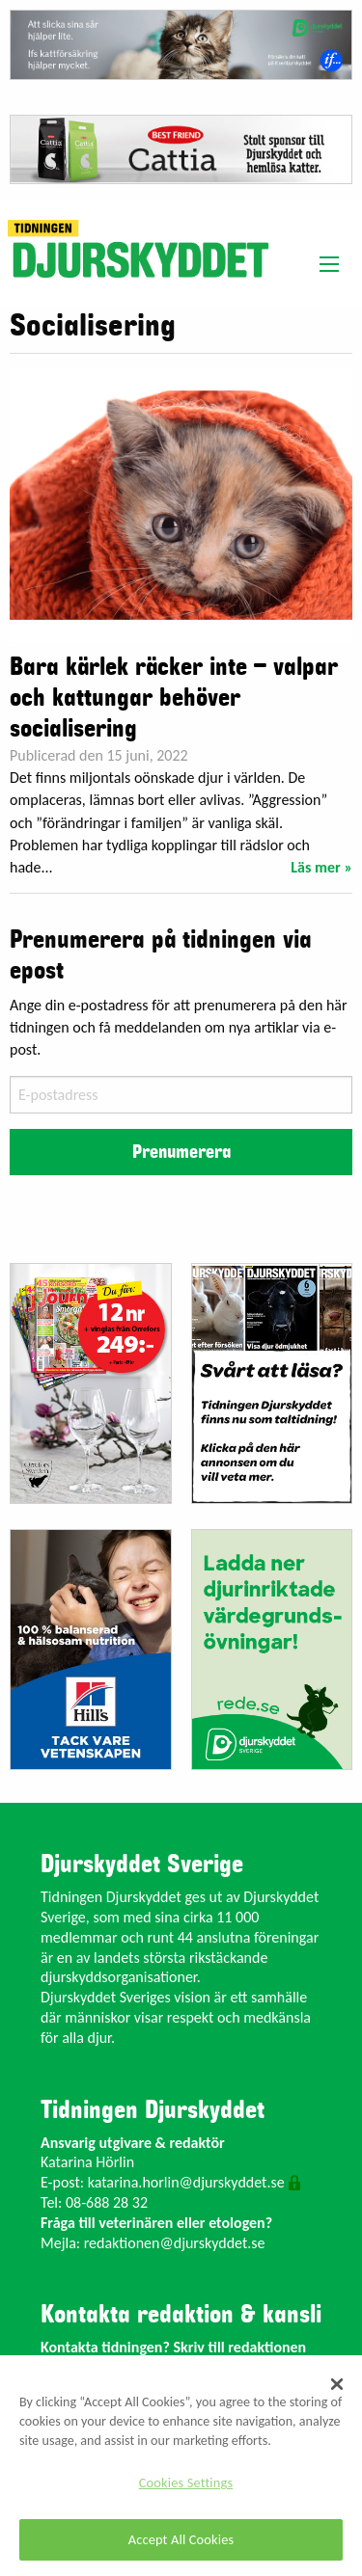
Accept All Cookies (181, 2539)
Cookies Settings (186, 2482)
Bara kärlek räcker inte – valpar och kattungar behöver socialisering (174, 698)
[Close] (337, 2384)
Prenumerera (181, 1152)
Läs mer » (321, 867)
